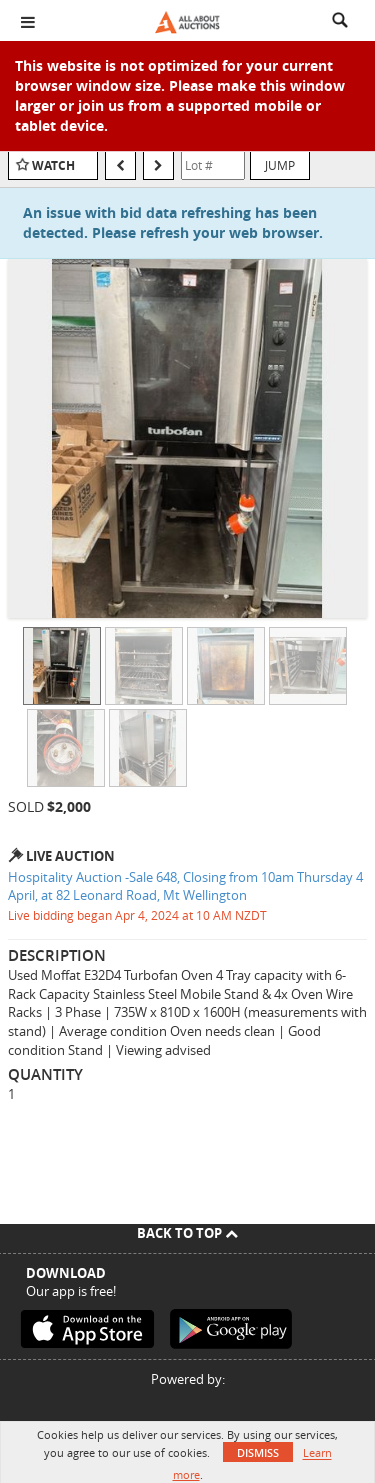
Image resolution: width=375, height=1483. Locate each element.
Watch (53, 165)
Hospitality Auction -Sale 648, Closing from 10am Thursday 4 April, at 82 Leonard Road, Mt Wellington (185, 886)
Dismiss (258, 1452)
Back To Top (187, 1233)
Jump (280, 165)
